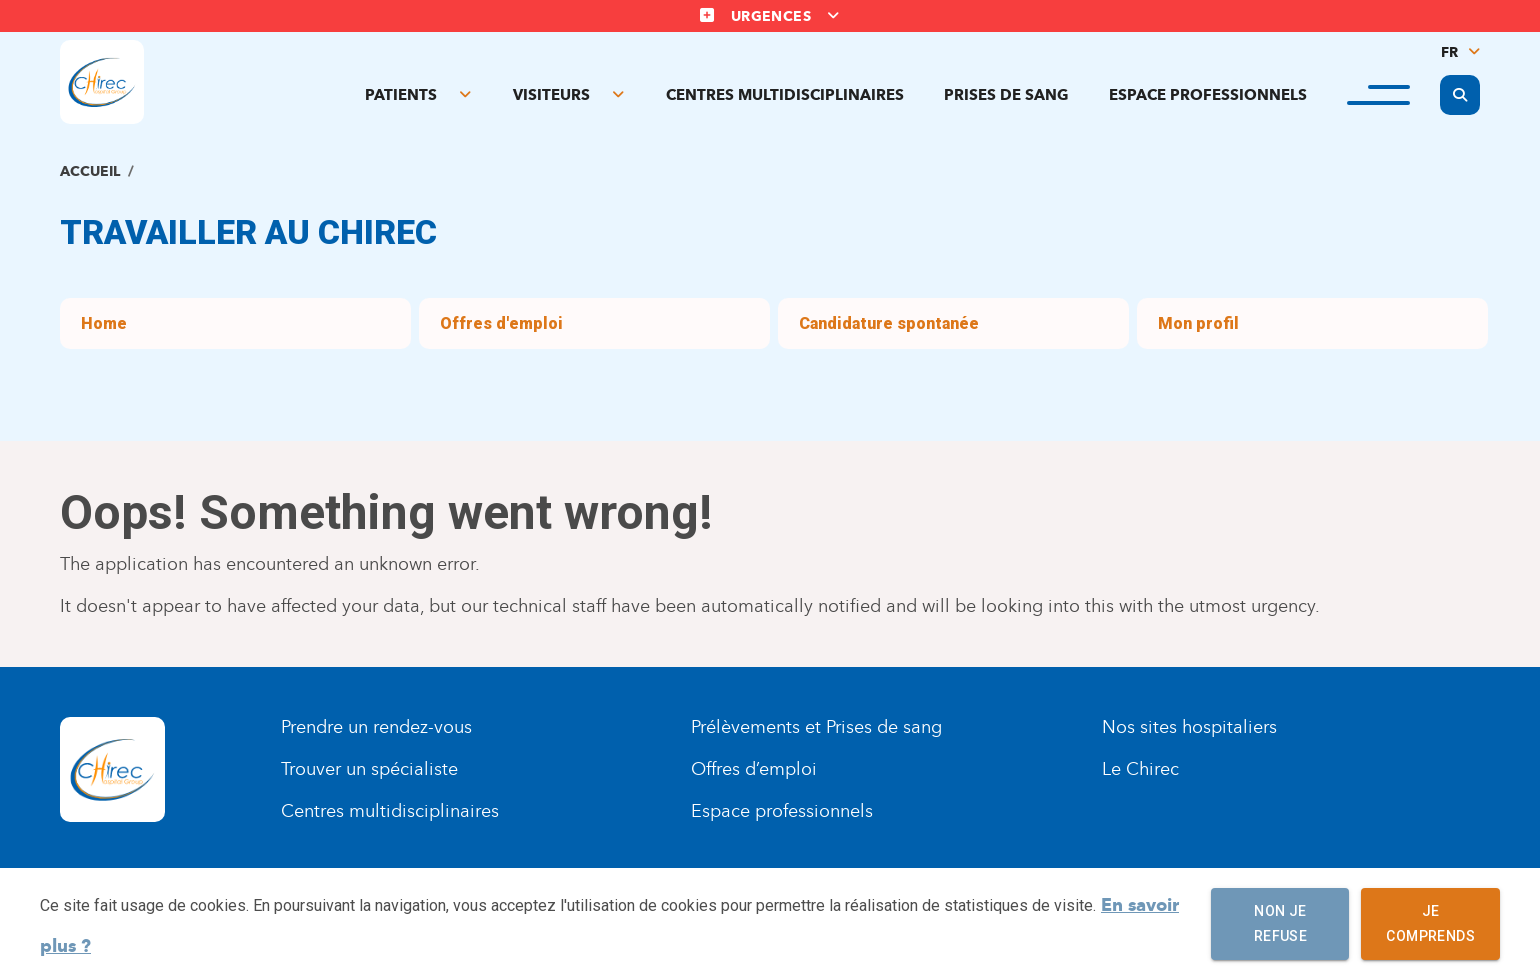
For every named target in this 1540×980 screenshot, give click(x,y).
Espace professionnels (1208, 95)
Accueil (90, 171)
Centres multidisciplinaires (785, 95)
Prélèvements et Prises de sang (816, 727)
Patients (401, 95)
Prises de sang (1006, 95)
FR (1449, 52)
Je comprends (1430, 924)
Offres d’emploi (754, 769)
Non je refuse (1280, 924)
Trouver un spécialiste (369, 769)
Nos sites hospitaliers (1189, 727)
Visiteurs (551, 95)
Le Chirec (1140, 769)
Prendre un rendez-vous (376, 727)
